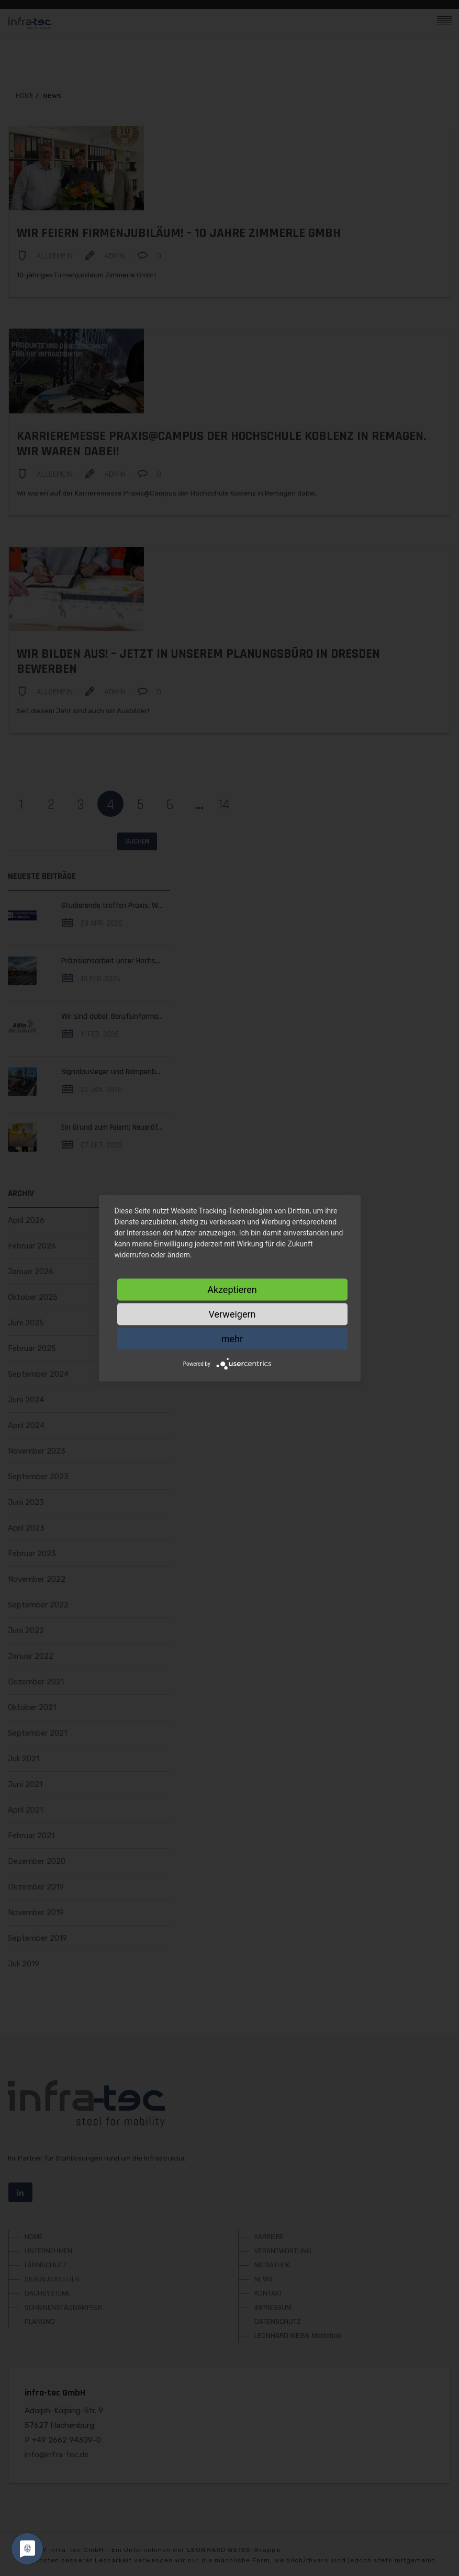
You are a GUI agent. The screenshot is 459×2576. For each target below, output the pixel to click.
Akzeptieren (232, 1289)
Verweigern (231, 1313)
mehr (232, 1338)
